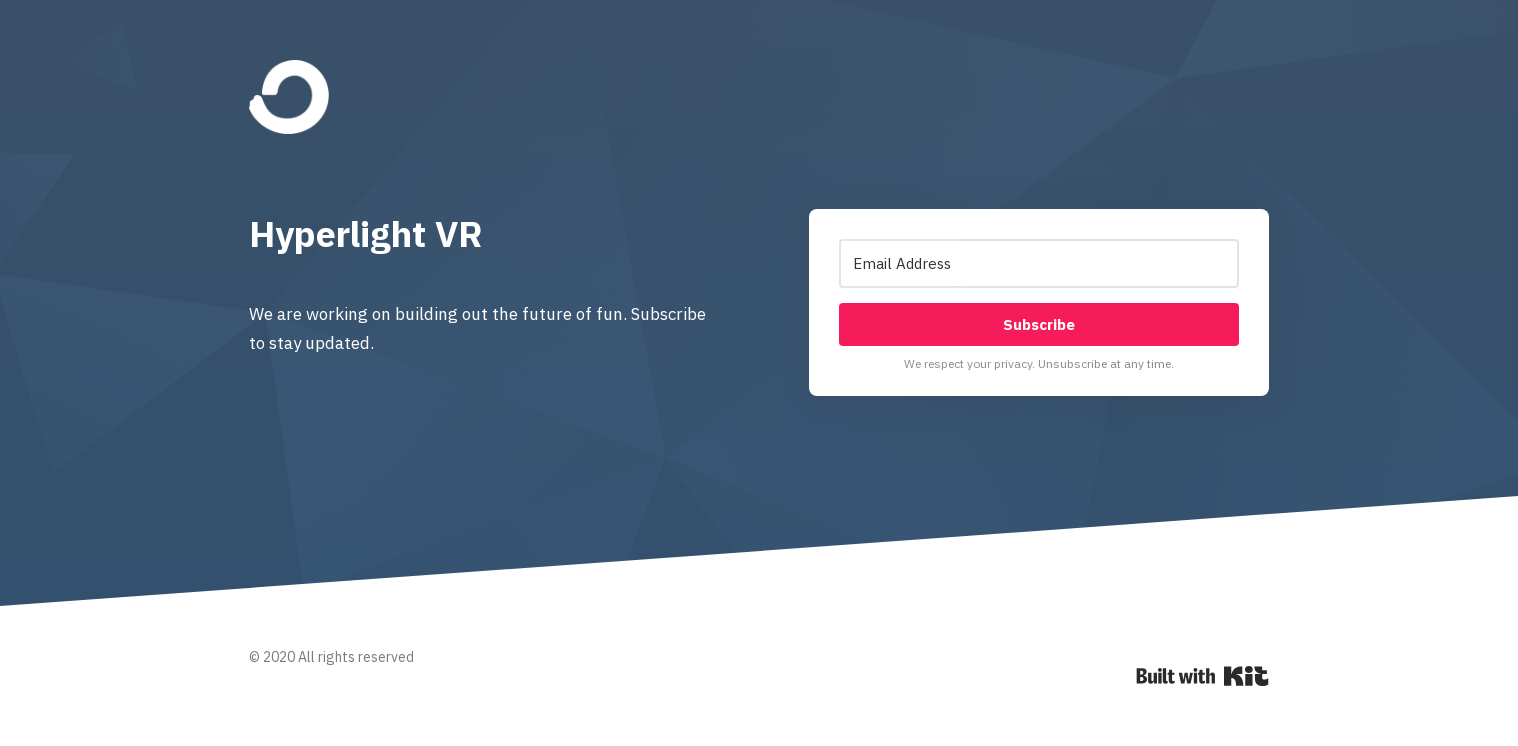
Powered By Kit (1202, 676)
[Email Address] (1039, 263)
